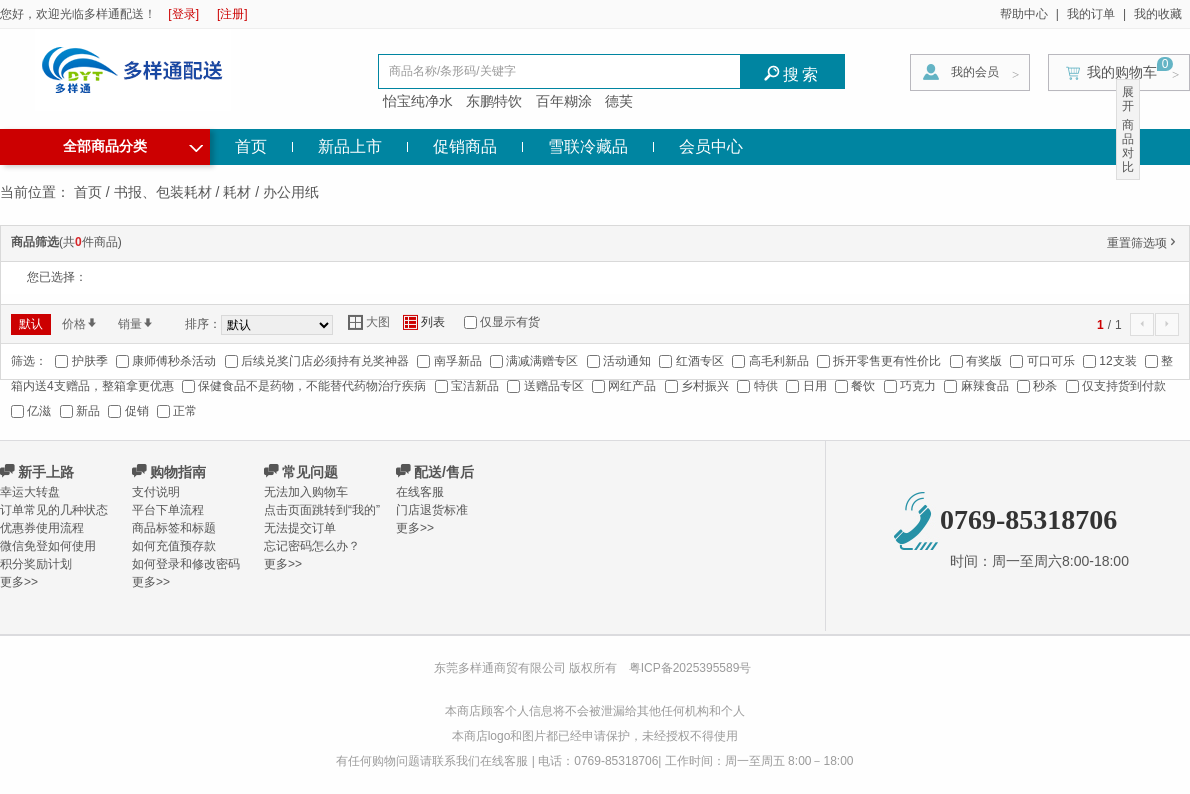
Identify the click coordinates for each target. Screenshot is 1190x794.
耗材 (237, 192)
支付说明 (156, 492)
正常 (185, 411)
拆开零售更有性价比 (887, 361)
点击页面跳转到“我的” (322, 510)
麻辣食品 (985, 386)
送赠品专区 (554, 386)
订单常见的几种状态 (54, 510)
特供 (766, 386)
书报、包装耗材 (163, 192)
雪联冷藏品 (588, 146)
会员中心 (711, 146)
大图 (369, 322)
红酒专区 (700, 361)
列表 (424, 322)
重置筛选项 (1143, 243)
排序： (203, 324)
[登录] (183, 14)
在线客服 (420, 492)
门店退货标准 (432, 510)
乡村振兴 (705, 386)
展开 (1128, 99)
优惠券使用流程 (42, 528)
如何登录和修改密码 (186, 564)
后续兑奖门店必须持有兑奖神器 (325, 361)
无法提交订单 (300, 528)
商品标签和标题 (174, 528)
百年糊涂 (564, 101)
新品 (88, 411)
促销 (137, 411)
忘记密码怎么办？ (312, 546)
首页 (251, 146)
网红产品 (632, 386)
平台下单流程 (168, 510)
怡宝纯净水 (418, 101)
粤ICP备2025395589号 (690, 668)
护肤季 (90, 361)
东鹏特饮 (494, 101)
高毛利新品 (779, 361)
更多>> (19, 582)
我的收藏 (1158, 14)
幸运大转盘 (30, 492)
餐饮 (863, 386)
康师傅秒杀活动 (174, 361)
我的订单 (1091, 14)
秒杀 (1045, 386)
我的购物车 (1122, 72)
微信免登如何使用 (48, 546)
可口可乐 (1051, 361)
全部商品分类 (133, 144)
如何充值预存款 (174, 546)
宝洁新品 (475, 386)
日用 (815, 386)
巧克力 (918, 386)
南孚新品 (458, 361)
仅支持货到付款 (1124, 386)
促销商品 (465, 146)
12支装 (1117, 361)
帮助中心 (1024, 14)
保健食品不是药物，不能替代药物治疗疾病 (312, 386)
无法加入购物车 (306, 492)
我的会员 (975, 72)
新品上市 (350, 146)
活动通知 (627, 361)
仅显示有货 (510, 322)
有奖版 (984, 361)
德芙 (619, 101)
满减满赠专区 (542, 361)
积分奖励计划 (36, 564)
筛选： (29, 361)
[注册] (232, 14)
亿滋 (39, 411)
